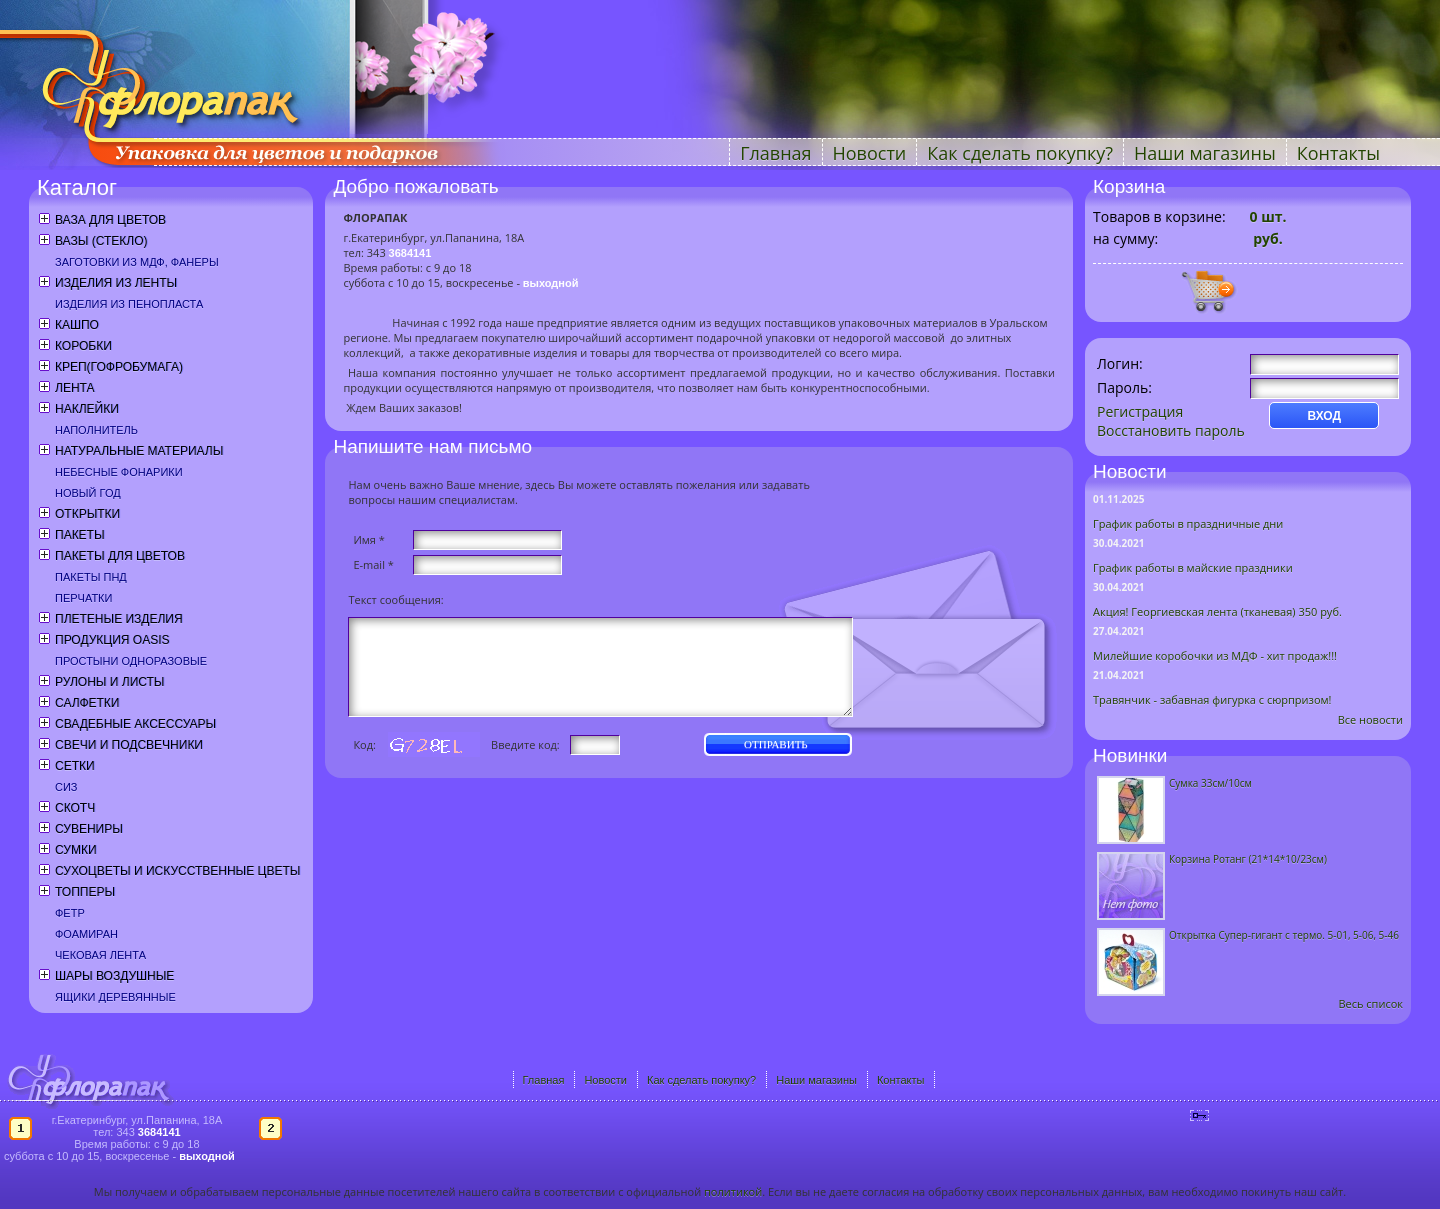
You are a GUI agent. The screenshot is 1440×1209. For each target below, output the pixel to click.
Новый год (88, 493)
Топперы (85, 892)
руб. (1266, 238)
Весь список (1370, 1003)
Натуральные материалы (139, 451)
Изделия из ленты (116, 283)
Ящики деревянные (115, 997)
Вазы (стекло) (101, 241)
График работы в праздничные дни (1188, 523)
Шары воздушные (114, 976)
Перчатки (83, 598)
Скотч (75, 808)
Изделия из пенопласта (129, 304)
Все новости (1370, 719)
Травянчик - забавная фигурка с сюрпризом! (1212, 699)
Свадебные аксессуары (135, 724)
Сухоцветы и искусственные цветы (177, 871)
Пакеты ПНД (91, 577)
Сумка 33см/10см (1210, 783)
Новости (870, 153)
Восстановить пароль (1171, 430)
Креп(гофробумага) (119, 367)
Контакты (1338, 153)
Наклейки (87, 409)
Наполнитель (96, 430)
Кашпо (77, 325)
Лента (74, 388)
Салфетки (87, 703)
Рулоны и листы (109, 682)
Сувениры (89, 829)
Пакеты (80, 535)
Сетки (75, 766)
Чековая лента (100, 955)
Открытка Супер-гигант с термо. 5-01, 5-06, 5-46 (1284, 935)
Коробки (83, 346)
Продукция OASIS (112, 640)
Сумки (76, 850)
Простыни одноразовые (131, 661)
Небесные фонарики (119, 472)
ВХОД (1324, 416)
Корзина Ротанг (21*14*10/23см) (1248, 859)
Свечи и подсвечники (129, 745)
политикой (733, 1191)
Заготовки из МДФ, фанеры (137, 262)
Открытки (87, 514)
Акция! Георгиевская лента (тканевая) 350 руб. (1217, 611)
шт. (1268, 216)
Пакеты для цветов (120, 556)
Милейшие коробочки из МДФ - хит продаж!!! (1215, 655)
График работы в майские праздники (1193, 567)
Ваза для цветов (110, 220)
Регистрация (1140, 411)
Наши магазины (1205, 153)
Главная (775, 153)
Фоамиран (86, 934)
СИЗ (66, 787)
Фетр (70, 913)
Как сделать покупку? (1020, 153)
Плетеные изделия (119, 619)
